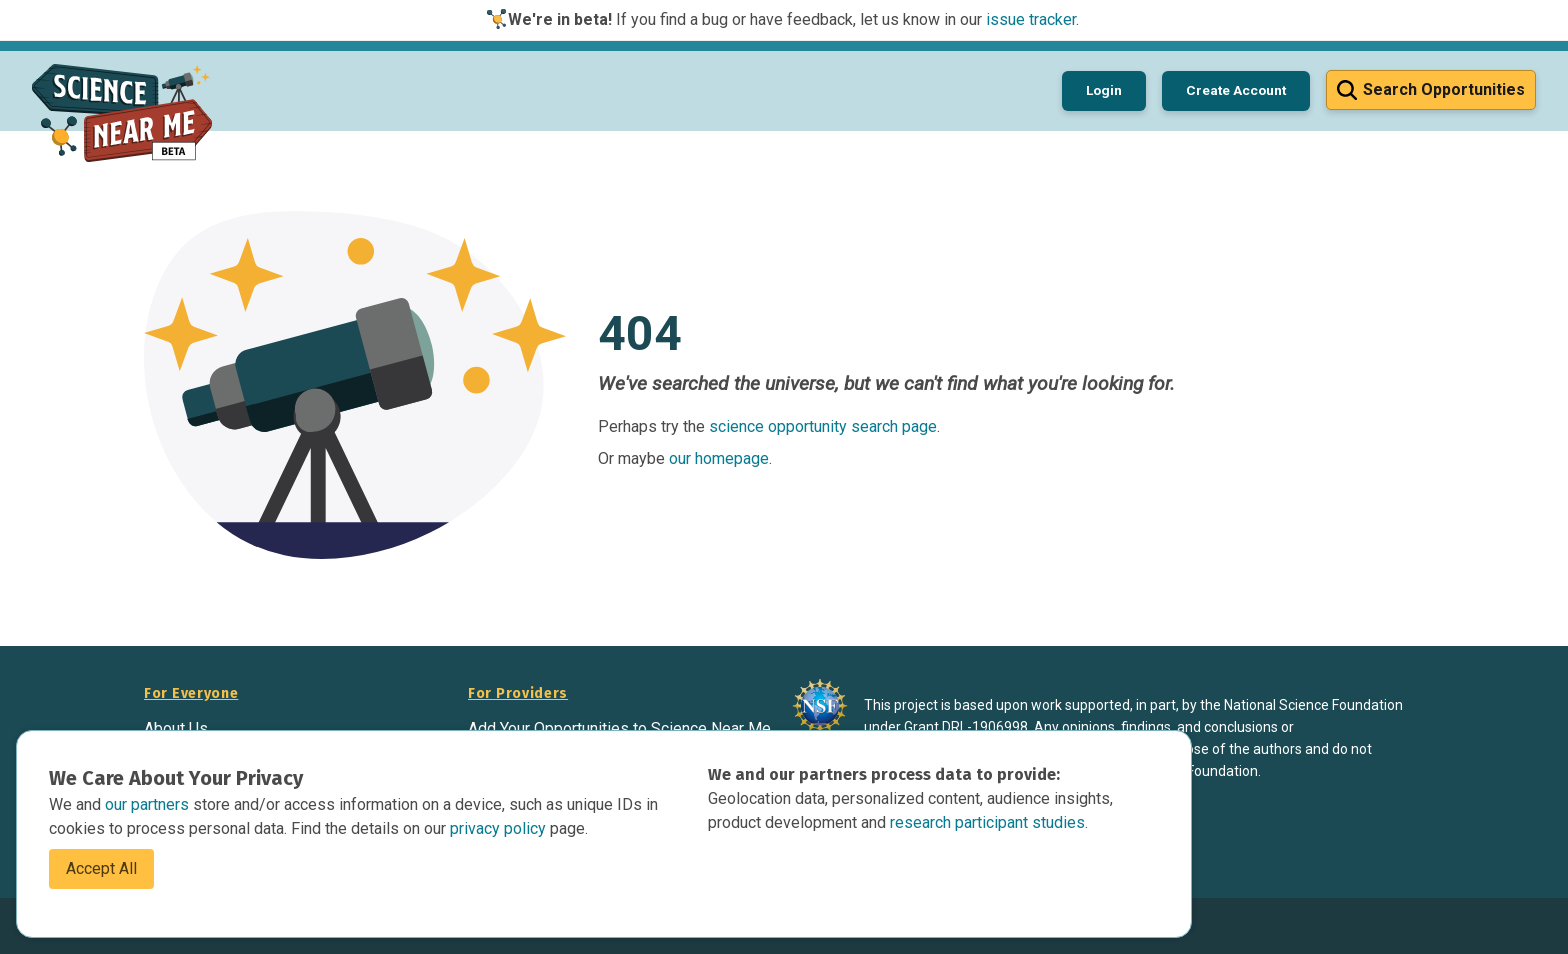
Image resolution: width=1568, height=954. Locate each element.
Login (1104, 90)
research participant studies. (989, 822)
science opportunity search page (823, 426)
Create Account (1236, 90)
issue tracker (1031, 19)
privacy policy (500, 828)
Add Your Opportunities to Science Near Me (619, 728)
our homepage (719, 458)
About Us (176, 728)
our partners (149, 804)
